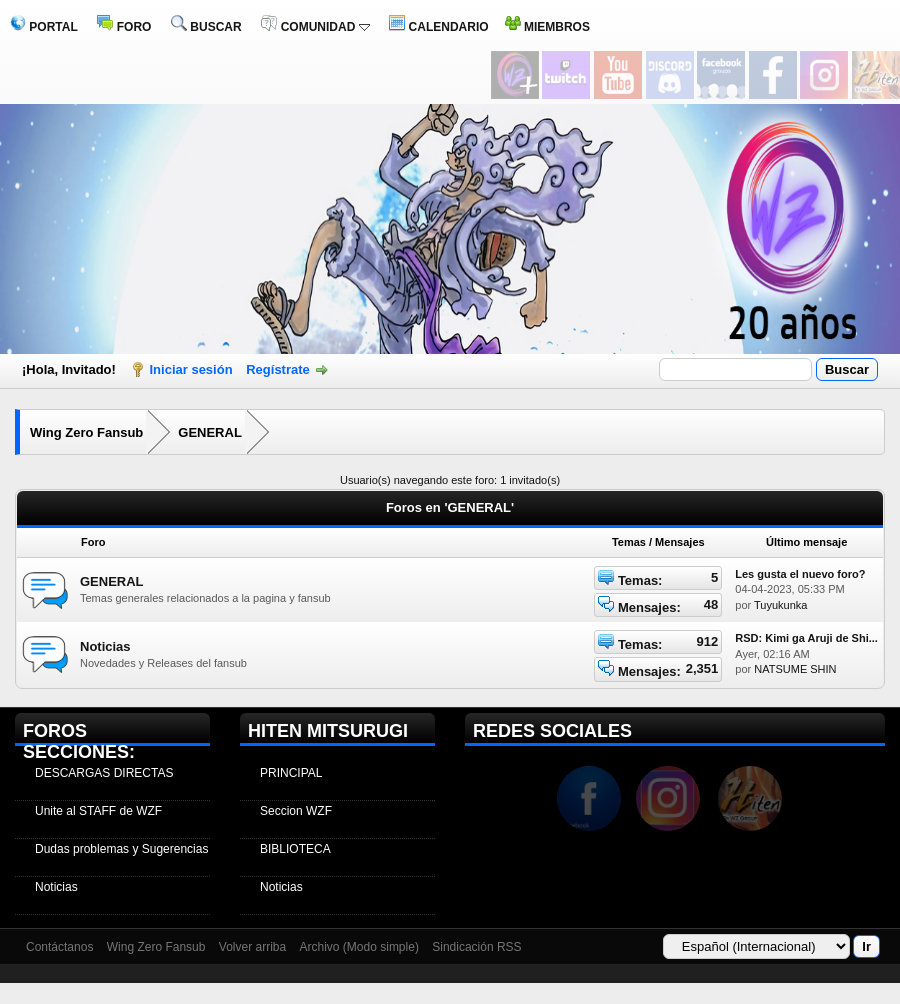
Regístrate (278, 369)
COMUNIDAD (315, 27)
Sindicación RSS (476, 947)
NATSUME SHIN (795, 669)
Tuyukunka (780, 605)
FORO (124, 27)
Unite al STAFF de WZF (98, 811)
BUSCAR (206, 27)
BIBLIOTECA (295, 849)
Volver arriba (252, 947)
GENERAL (210, 432)
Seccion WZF (296, 811)
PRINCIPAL (291, 773)
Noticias (105, 646)
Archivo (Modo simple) (359, 947)
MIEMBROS (547, 27)
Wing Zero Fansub (86, 432)
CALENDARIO (438, 27)
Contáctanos (59, 947)
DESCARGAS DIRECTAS (104, 773)
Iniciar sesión (191, 369)
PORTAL (44, 27)
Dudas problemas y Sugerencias (121, 849)
